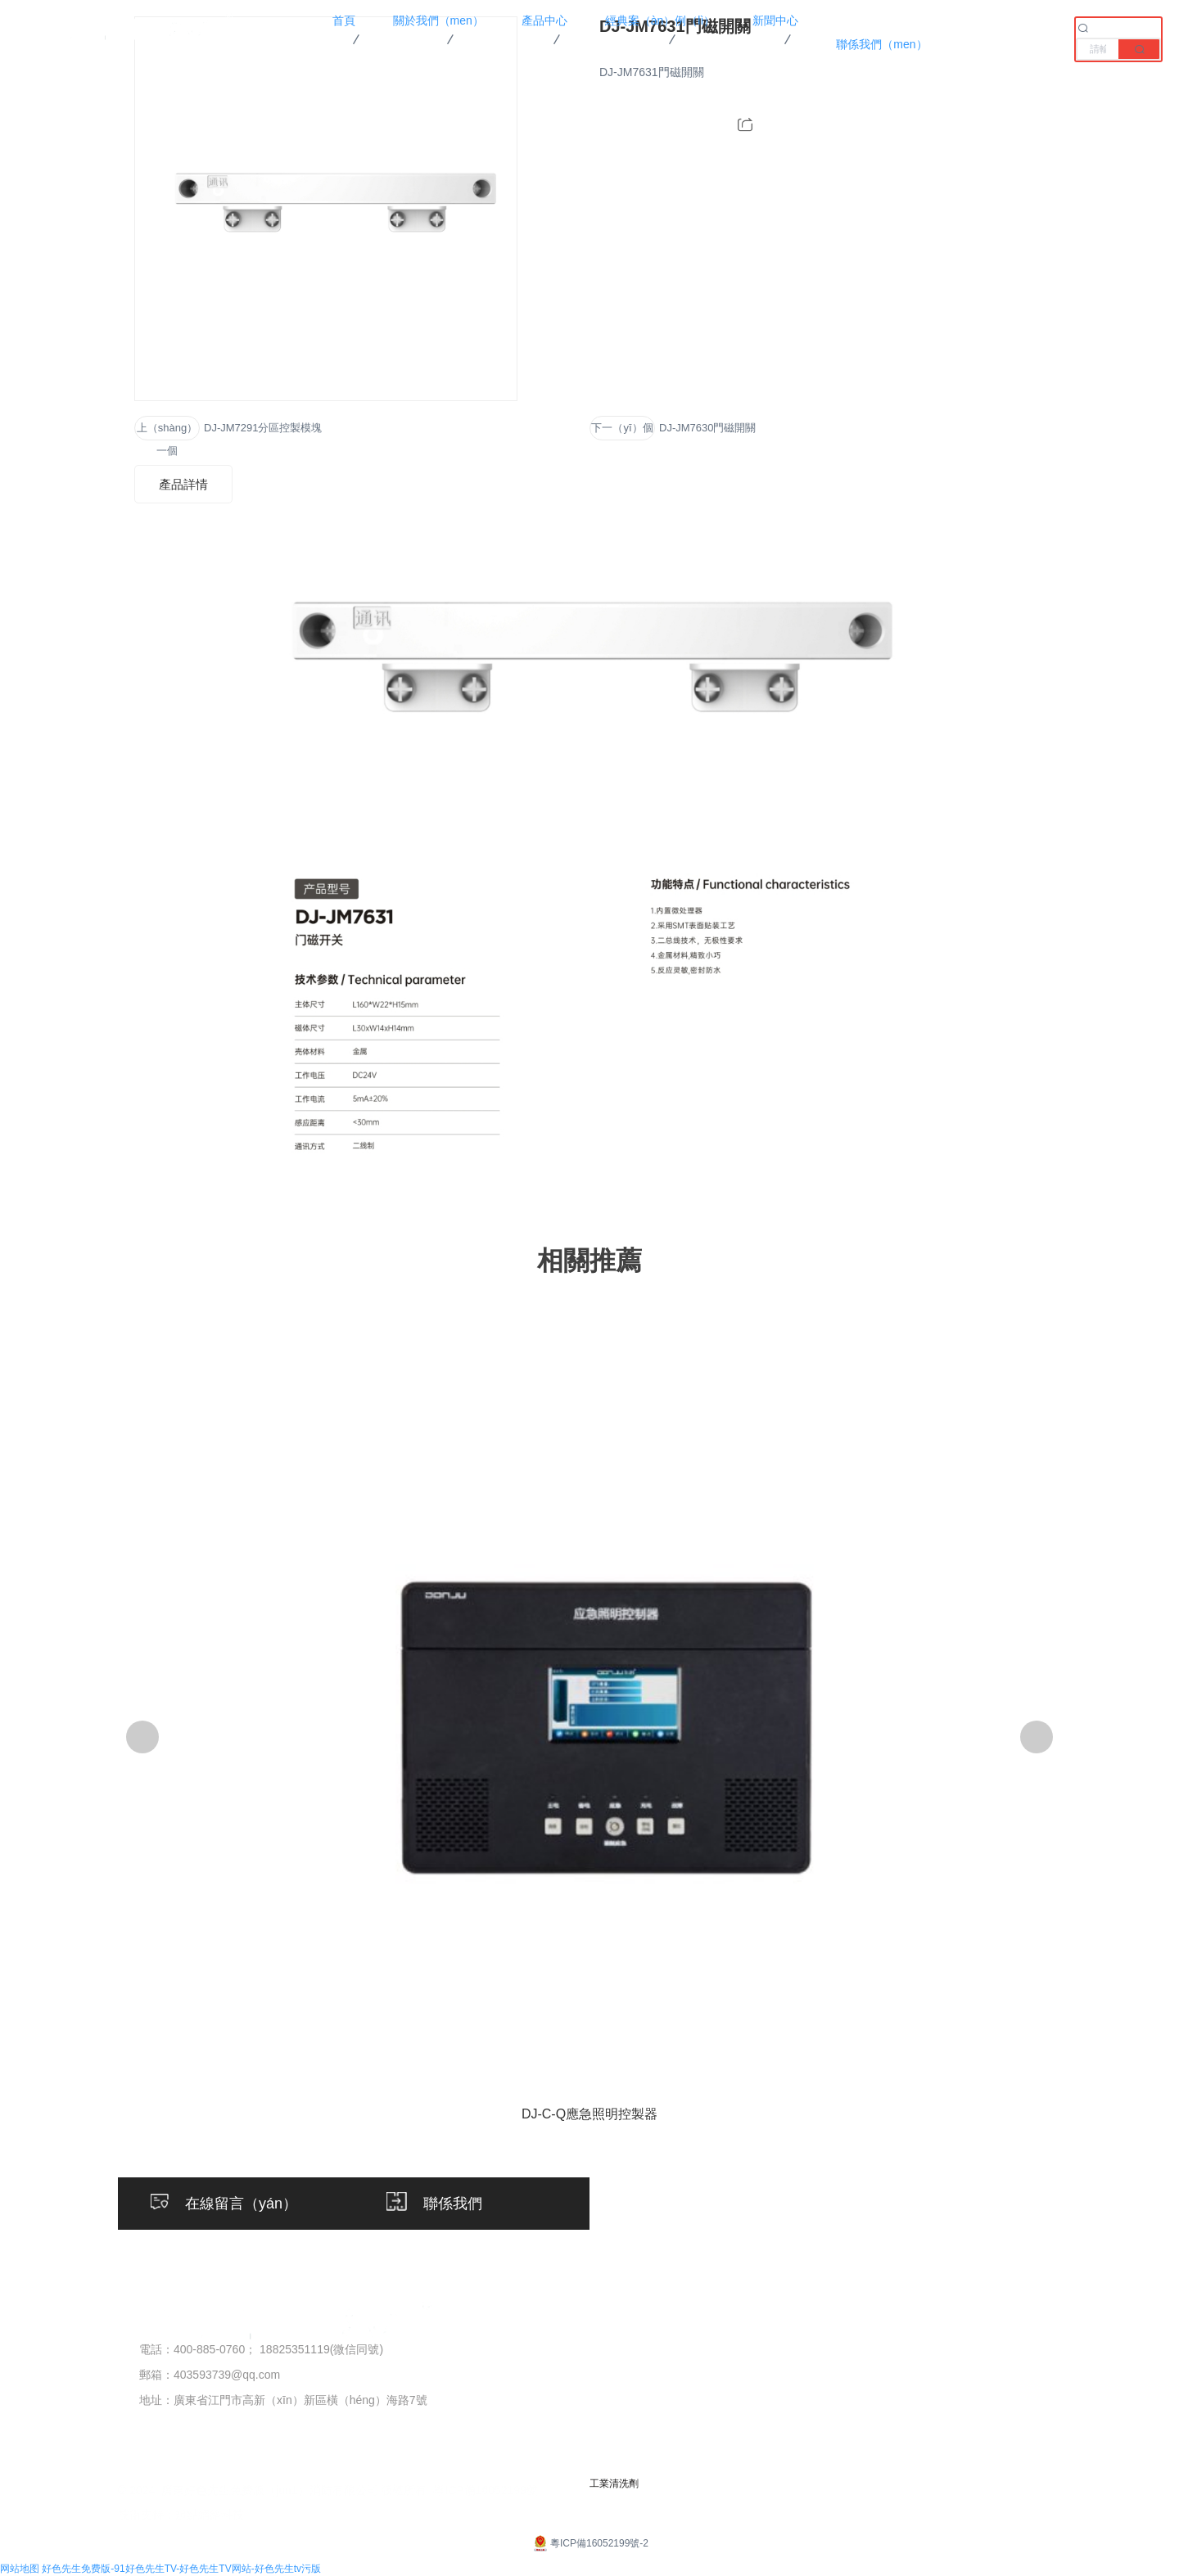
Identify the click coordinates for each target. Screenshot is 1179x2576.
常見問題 (896, 2406)
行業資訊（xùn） (919, 2378)
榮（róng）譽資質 (484, 2378)
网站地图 (19, 2568)
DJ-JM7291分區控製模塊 (263, 428)
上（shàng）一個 (167, 431)
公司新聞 (896, 2350)
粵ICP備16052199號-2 (589, 2543)
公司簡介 (458, 2350)
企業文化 (458, 2406)
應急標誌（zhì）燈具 (631, 2462)
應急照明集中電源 (622, 2406)
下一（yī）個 (622, 428)
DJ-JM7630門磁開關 (707, 428)
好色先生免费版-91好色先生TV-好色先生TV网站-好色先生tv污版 (181, 2568)
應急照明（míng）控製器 (643, 2378)
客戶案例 (778, 2378)
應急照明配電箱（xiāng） (644, 2434)
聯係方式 (1028, 2350)
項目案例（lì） (794, 2350)
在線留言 (1028, 2378)
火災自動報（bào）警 (633, 2350)
